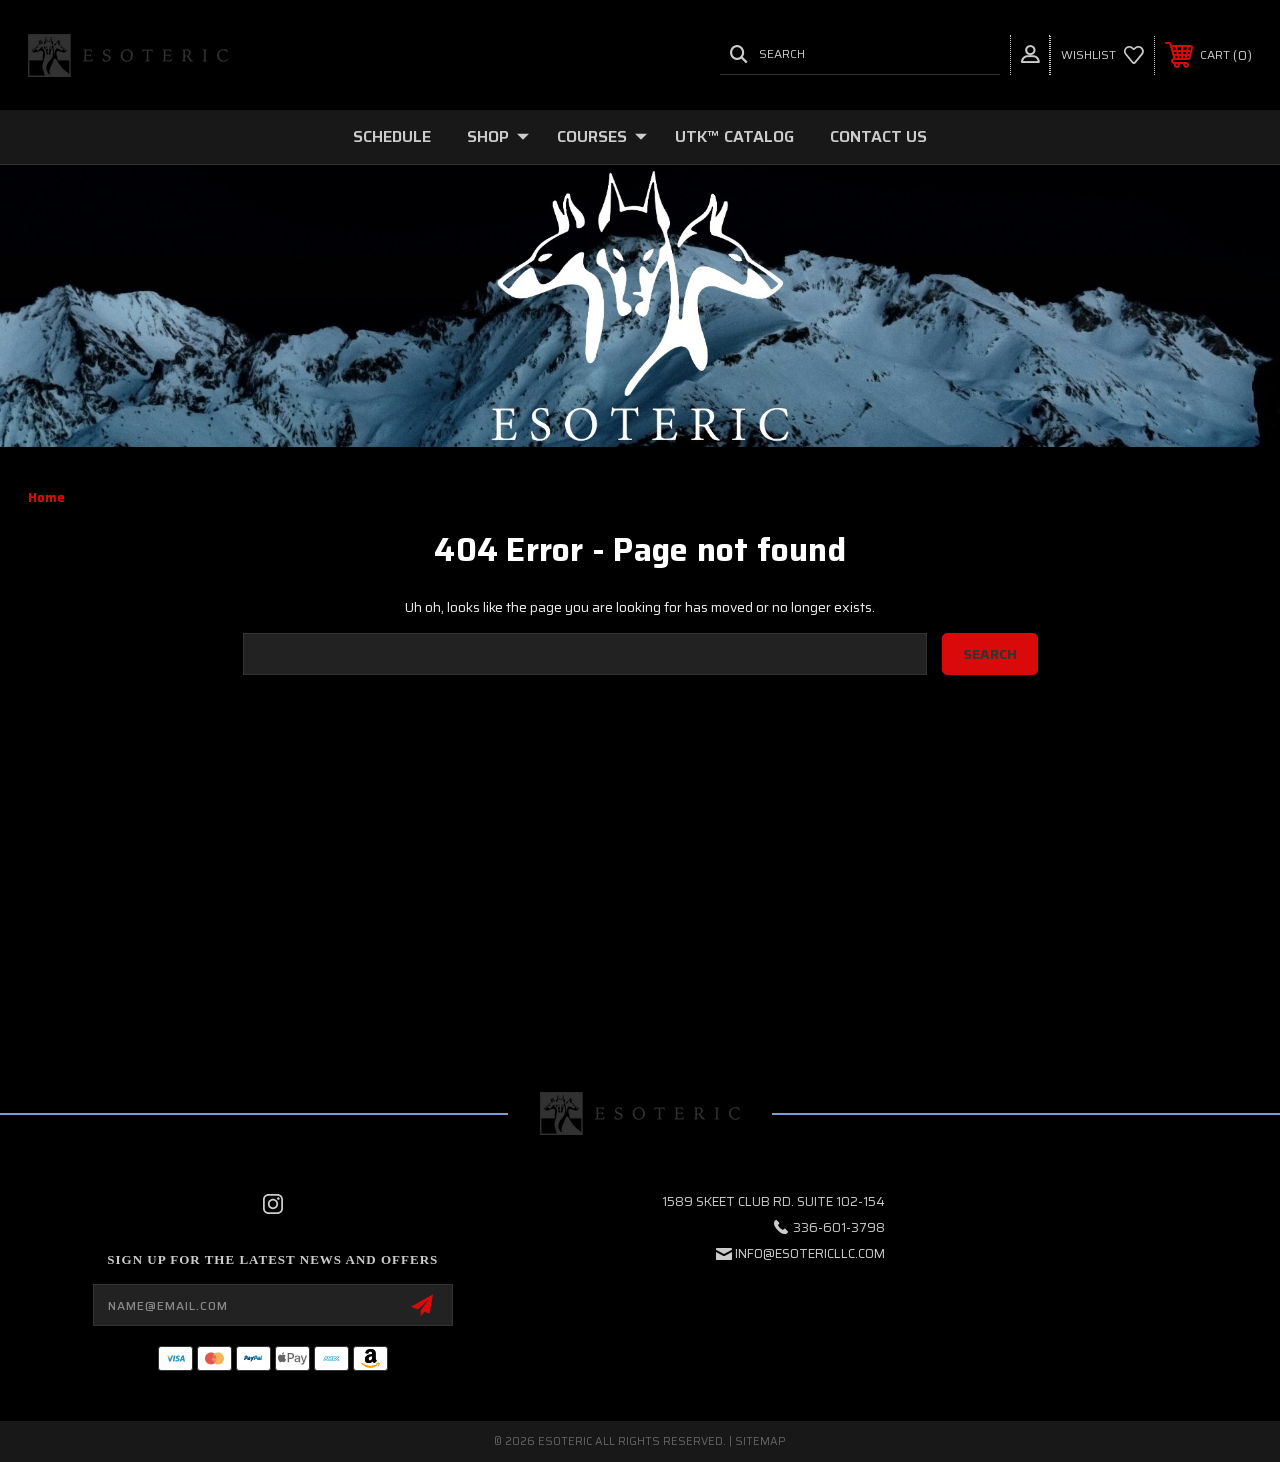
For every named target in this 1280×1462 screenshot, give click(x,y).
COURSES (602, 136)
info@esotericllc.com (810, 1253)
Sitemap (760, 1441)
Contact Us (878, 136)
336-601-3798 (839, 1227)
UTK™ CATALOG (734, 136)
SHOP (498, 136)
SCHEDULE (392, 136)
